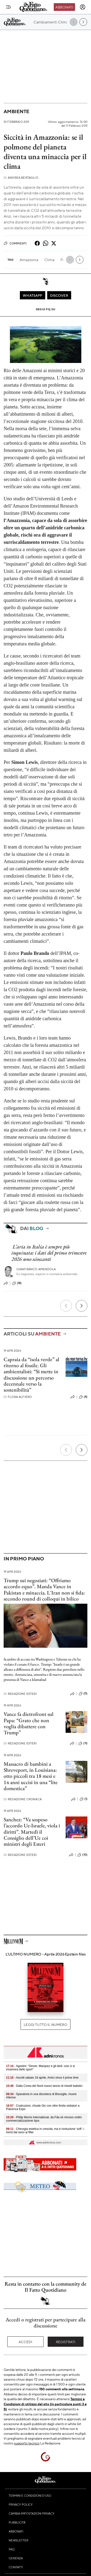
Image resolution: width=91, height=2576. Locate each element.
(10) (82, 1855)
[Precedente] (66, 1306)
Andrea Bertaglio (21, 177)
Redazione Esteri (20, 1694)
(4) (83, 1397)
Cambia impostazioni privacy (31, 2513)
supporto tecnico (26, 2443)
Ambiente (16, 111)
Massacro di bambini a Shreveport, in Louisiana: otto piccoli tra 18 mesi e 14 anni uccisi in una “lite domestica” (31, 1776)
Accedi (25, 2342)
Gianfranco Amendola (36, 1269)
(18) (17, 1283)
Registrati (66, 2342)
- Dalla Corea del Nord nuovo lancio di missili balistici (44, 2086)
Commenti (15, 243)
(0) (83, 1694)
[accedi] (82, 7)
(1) (83, 1799)
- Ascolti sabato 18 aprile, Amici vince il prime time (42, 2077)
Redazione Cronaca (23, 1799)
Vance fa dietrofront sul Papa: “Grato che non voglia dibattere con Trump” (28, 1723)
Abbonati (64, 7)
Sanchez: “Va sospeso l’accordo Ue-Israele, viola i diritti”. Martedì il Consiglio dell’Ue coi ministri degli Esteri (32, 1831)
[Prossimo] (81, 1306)
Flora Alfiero (18, 1397)
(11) (82, 1743)
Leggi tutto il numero (45, 2024)
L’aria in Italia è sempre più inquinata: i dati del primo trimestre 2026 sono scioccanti (49, 1252)
